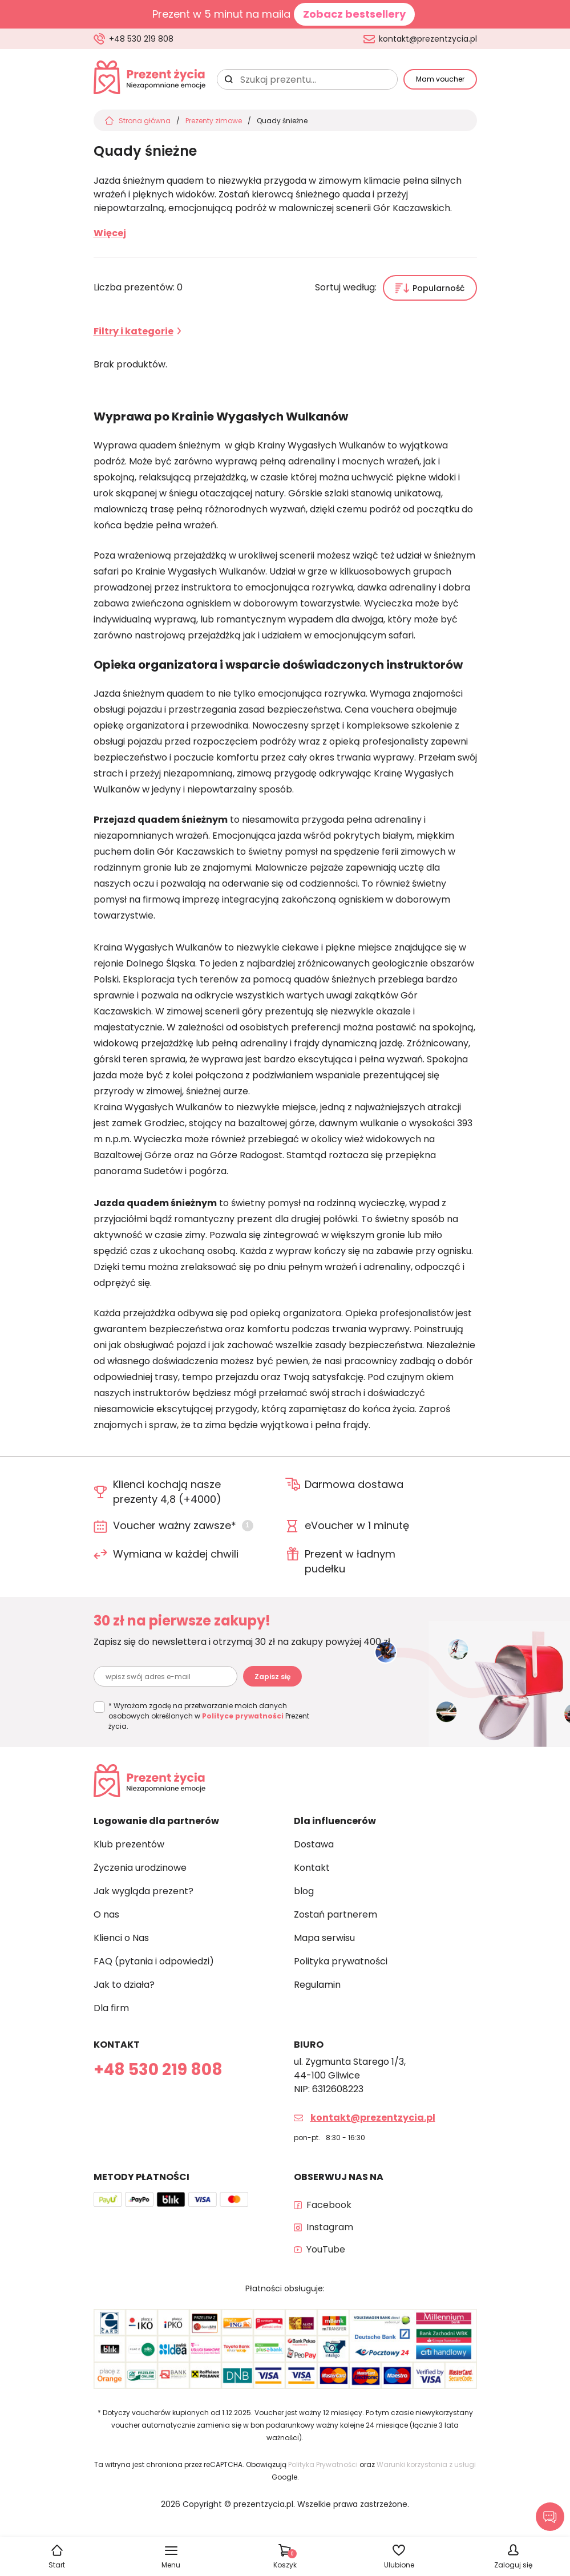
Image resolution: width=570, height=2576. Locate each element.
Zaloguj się (513, 2565)
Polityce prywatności (243, 1716)
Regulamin (317, 1984)
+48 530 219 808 (141, 39)
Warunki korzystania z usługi (426, 2464)
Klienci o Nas (121, 1937)
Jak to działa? (124, 1984)
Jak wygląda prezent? (143, 1891)
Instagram (329, 2227)
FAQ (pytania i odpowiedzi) (154, 1961)
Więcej (110, 233)
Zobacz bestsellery (354, 14)
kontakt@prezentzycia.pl (428, 39)
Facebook (328, 2204)
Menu (170, 2565)
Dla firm (111, 2008)
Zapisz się (272, 1676)
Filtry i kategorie (133, 331)
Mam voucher (440, 79)
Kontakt (312, 1867)
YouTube (325, 2249)
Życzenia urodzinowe (140, 1867)
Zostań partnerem (335, 1914)
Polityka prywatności (340, 1961)
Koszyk (285, 2559)
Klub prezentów (129, 1844)
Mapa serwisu (324, 1937)
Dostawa (314, 1844)
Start (56, 2565)
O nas (106, 1914)
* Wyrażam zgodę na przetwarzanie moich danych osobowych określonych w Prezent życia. (208, 1716)
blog (304, 1891)
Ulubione (399, 2565)
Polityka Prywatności (323, 2464)
